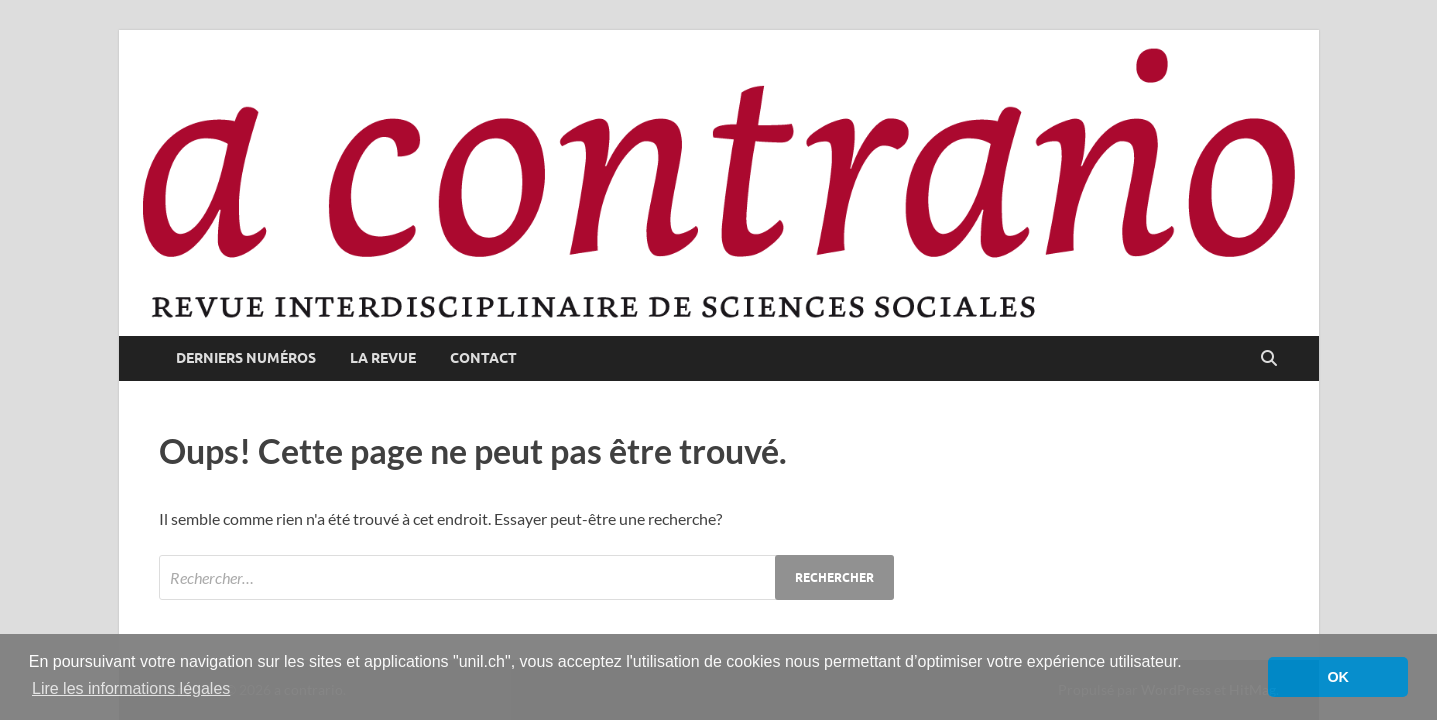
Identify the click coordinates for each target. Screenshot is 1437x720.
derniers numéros (246, 358)
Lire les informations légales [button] (131, 688)
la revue (383, 358)
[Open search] (1269, 359)
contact (483, 358)
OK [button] (1338, 677)
